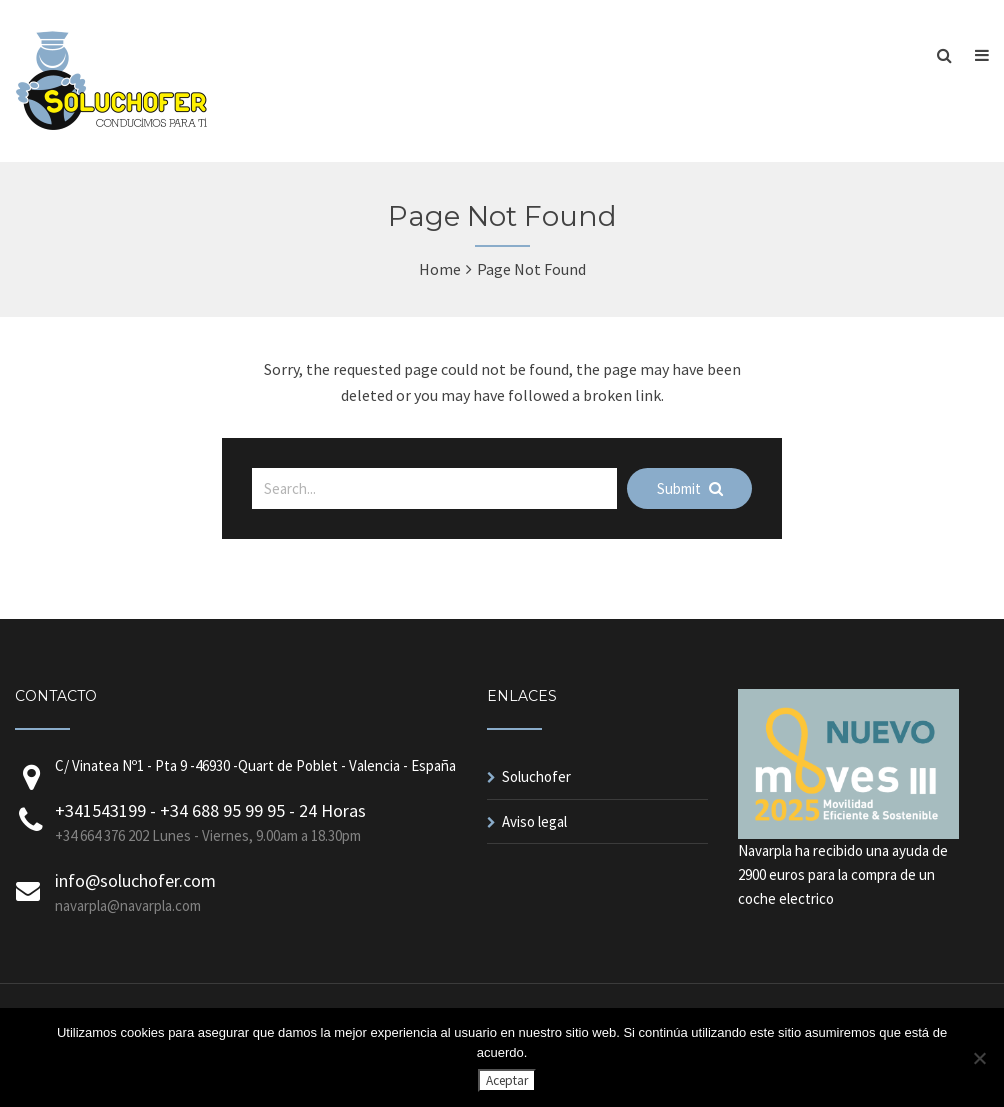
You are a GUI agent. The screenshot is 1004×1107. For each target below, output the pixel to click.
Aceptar (507, 1080)
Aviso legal (534, 821)
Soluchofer (536, 776)
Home (440, 269)
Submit (690, 488)
